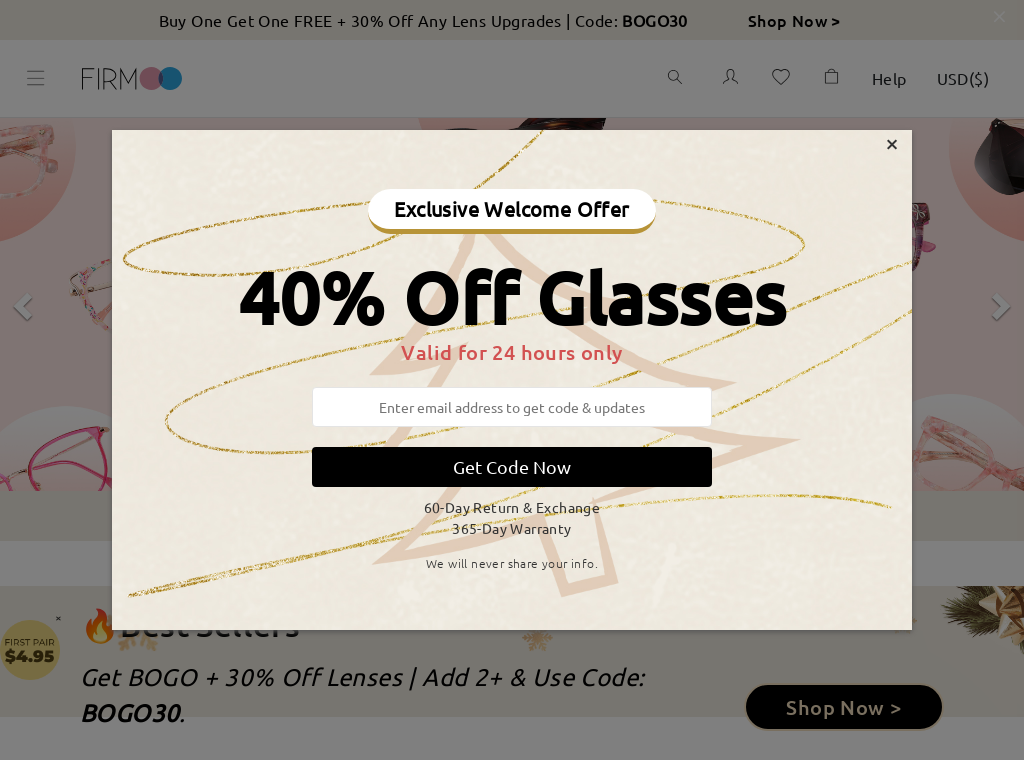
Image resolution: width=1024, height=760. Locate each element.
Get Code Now (512, 466)
